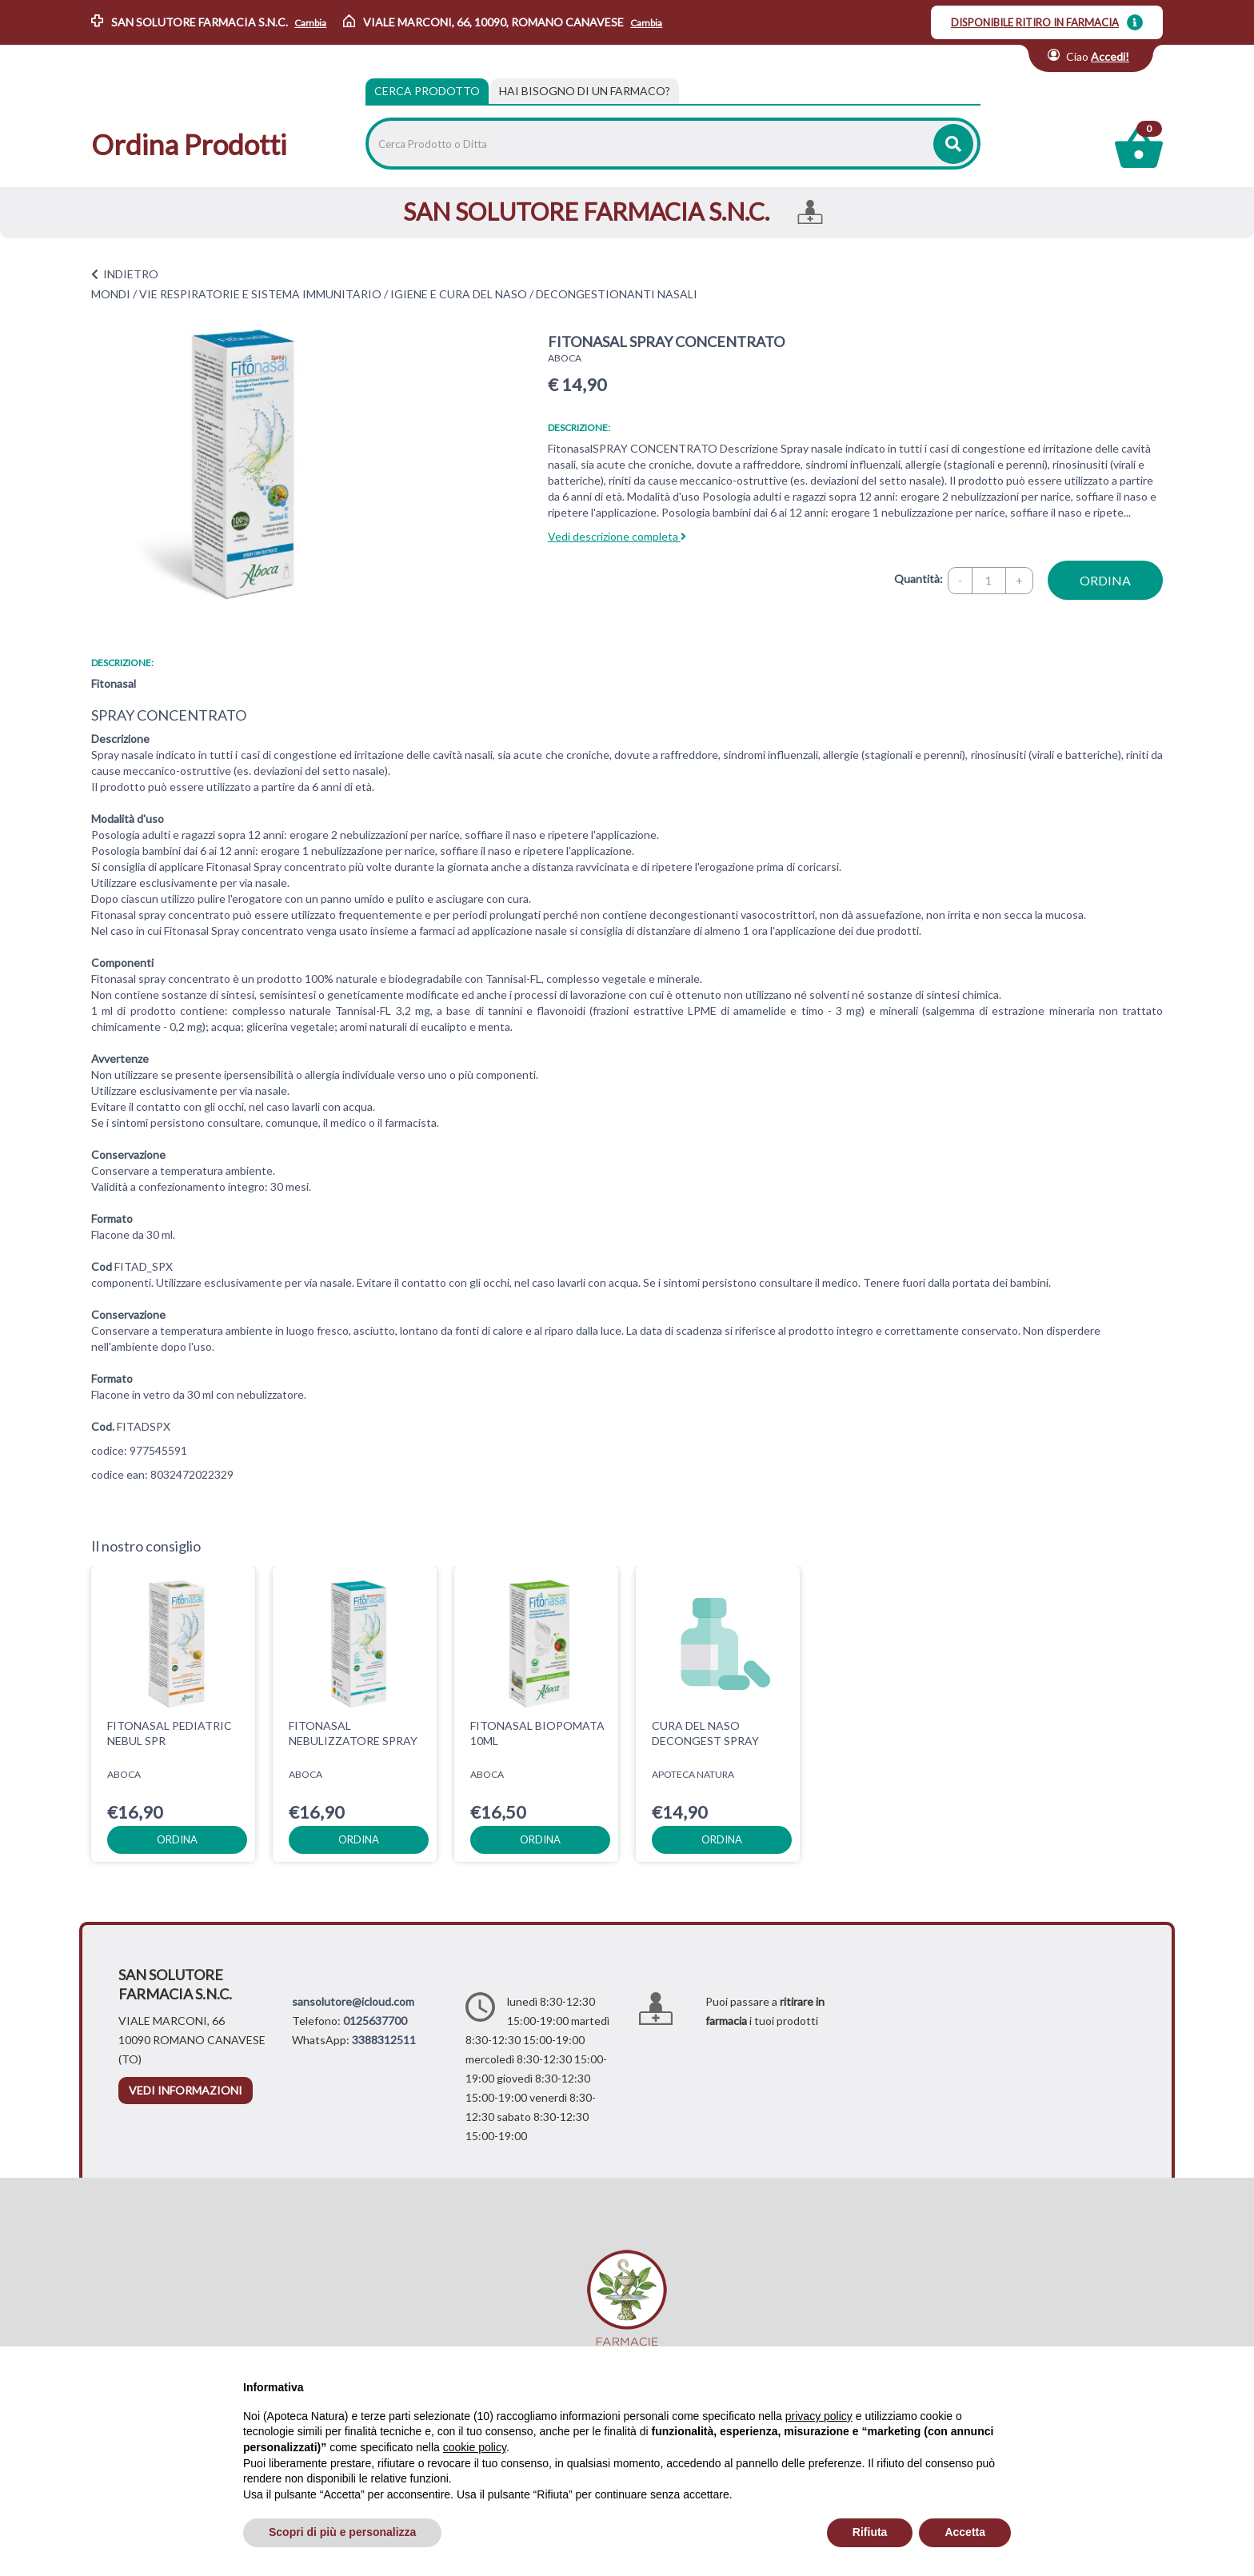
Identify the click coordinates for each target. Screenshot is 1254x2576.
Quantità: (918, 578)
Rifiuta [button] (870, 2532)
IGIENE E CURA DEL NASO (458, 294)
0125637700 (375, 2020)
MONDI (110, 294)
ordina (1105, 580)
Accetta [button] (964, 2532)
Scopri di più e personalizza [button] (342, 2532)
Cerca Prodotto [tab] (427, 91)
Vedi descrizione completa (617, 536)
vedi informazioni (185, 2090)
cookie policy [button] (474, 2447)
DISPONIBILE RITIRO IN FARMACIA (1035, 22)
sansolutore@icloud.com (353, 2001)
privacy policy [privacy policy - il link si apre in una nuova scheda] (819, 2416)
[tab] (584, 91)
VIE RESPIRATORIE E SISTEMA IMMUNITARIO (260, 294)
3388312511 (384, 2040)
